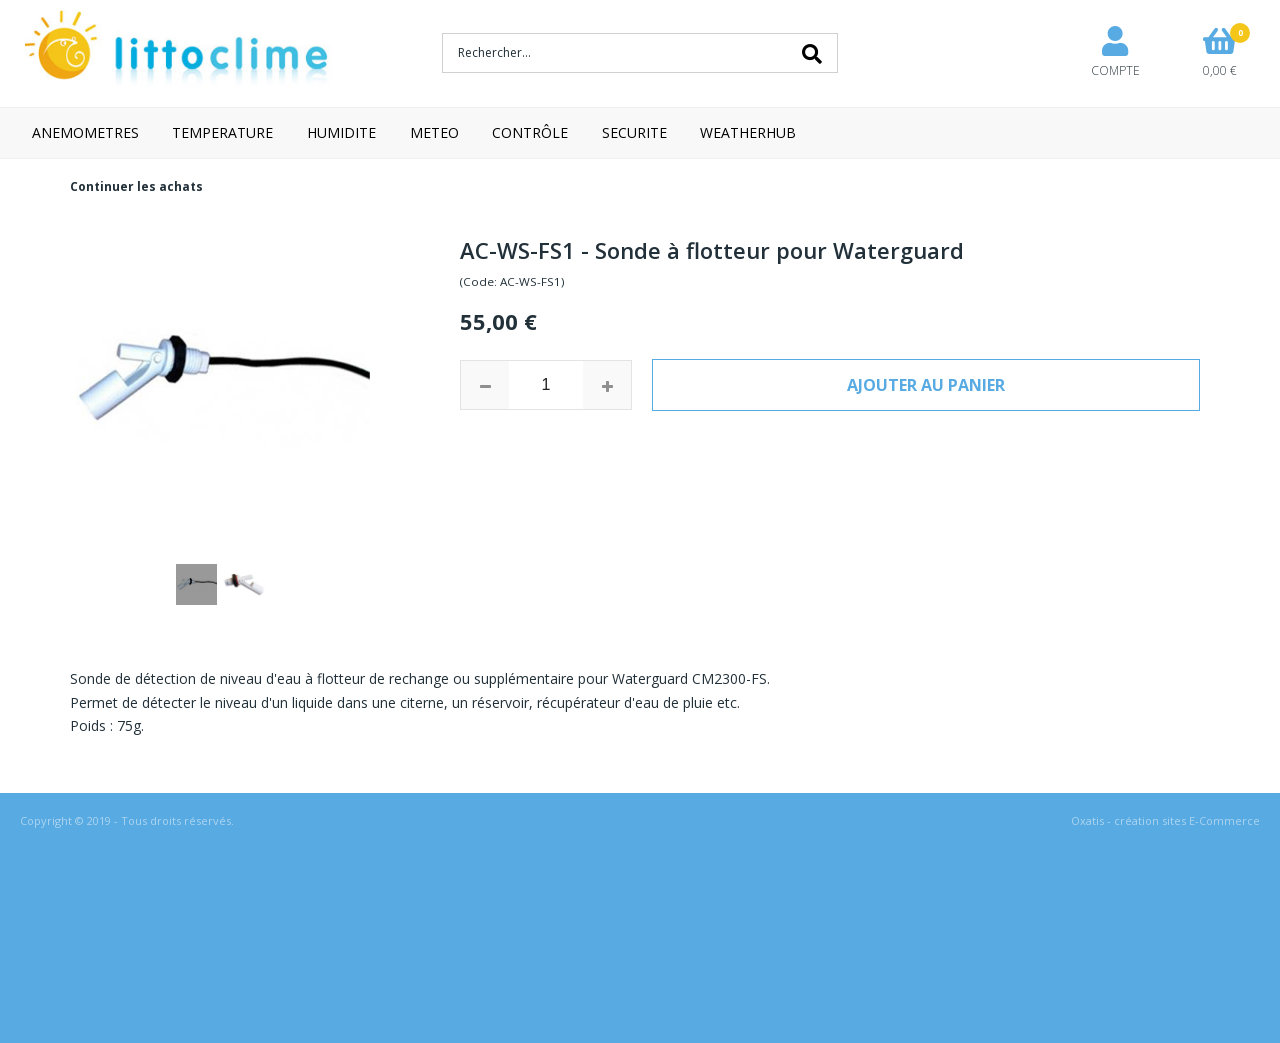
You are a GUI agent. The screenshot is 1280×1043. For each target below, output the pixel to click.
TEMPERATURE (222, 132)
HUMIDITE (341, 132)
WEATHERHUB (748, 132)
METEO (434, 132)
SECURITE (634, 132)
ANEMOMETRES (85, 132)
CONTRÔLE (530, 132)
